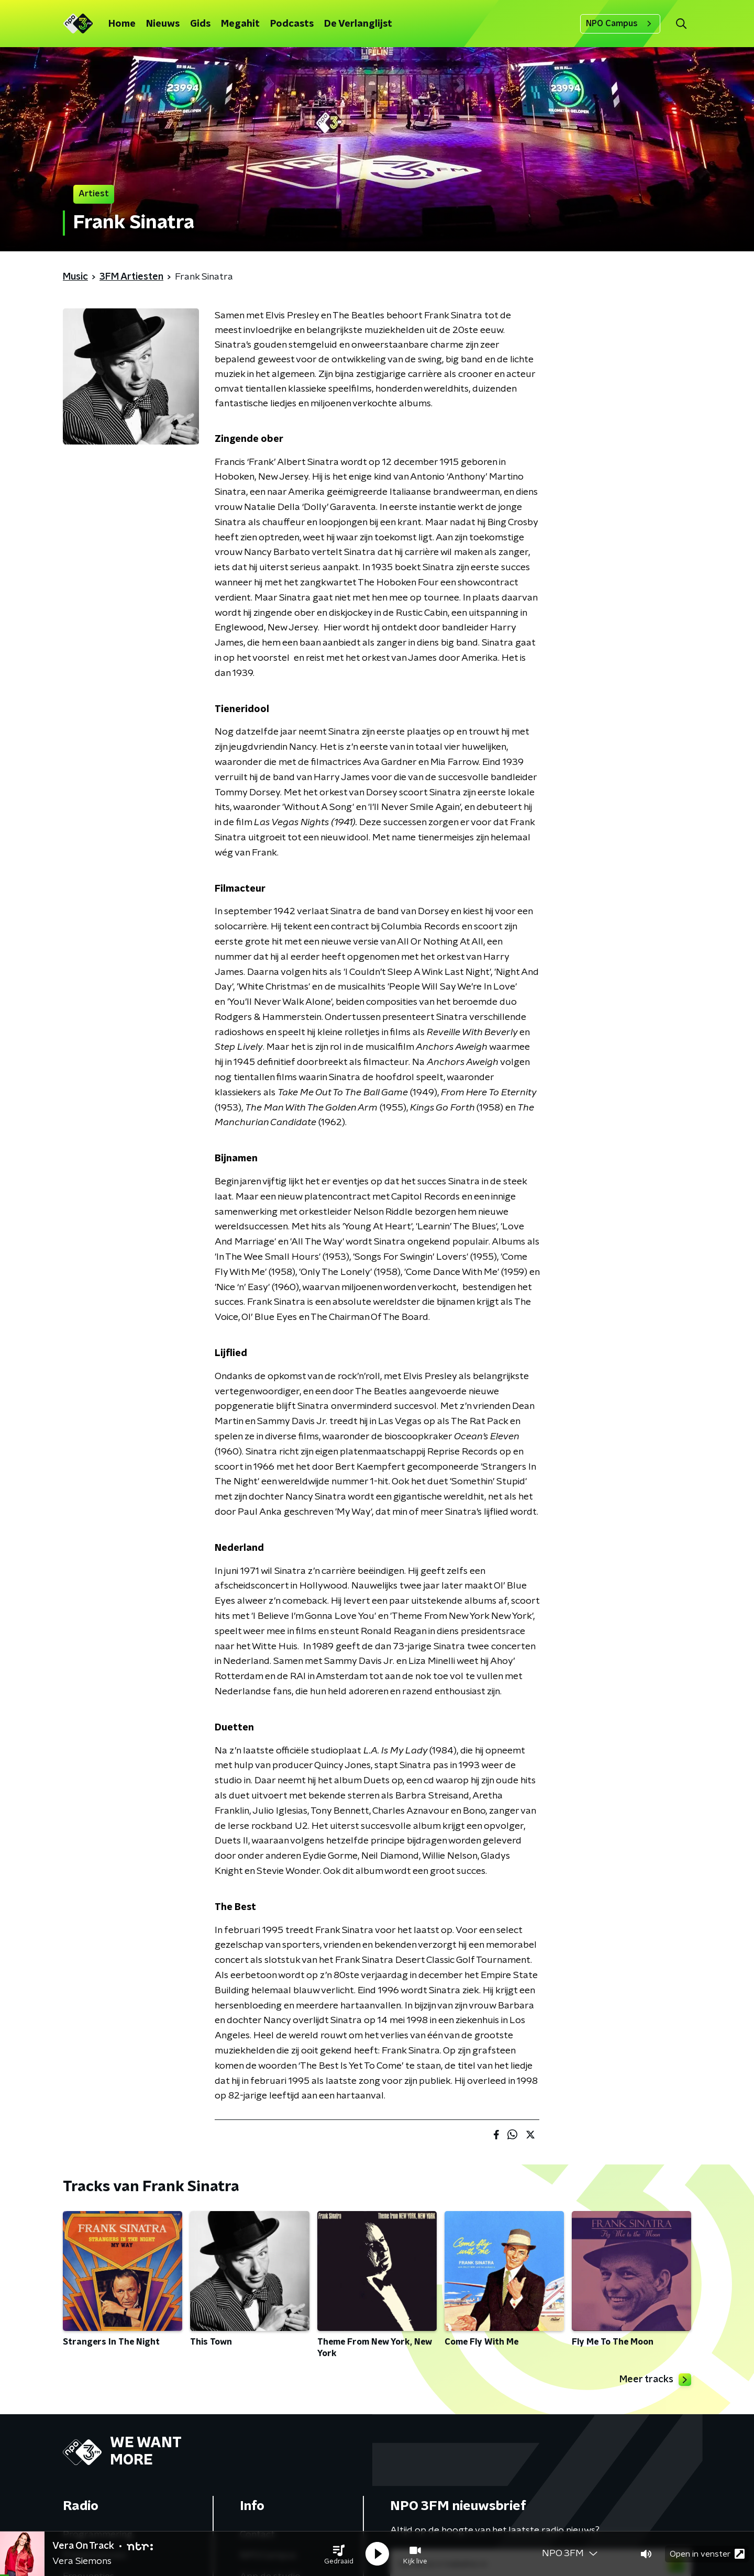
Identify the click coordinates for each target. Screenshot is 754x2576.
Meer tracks (655, 2379)
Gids (200, 24)
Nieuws (163, 24)
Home (122, 24)
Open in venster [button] (707, 2554)
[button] (339, 2554)
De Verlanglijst (358, 24)
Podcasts (292, 24)
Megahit (240, 24)
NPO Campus (620, 23)
